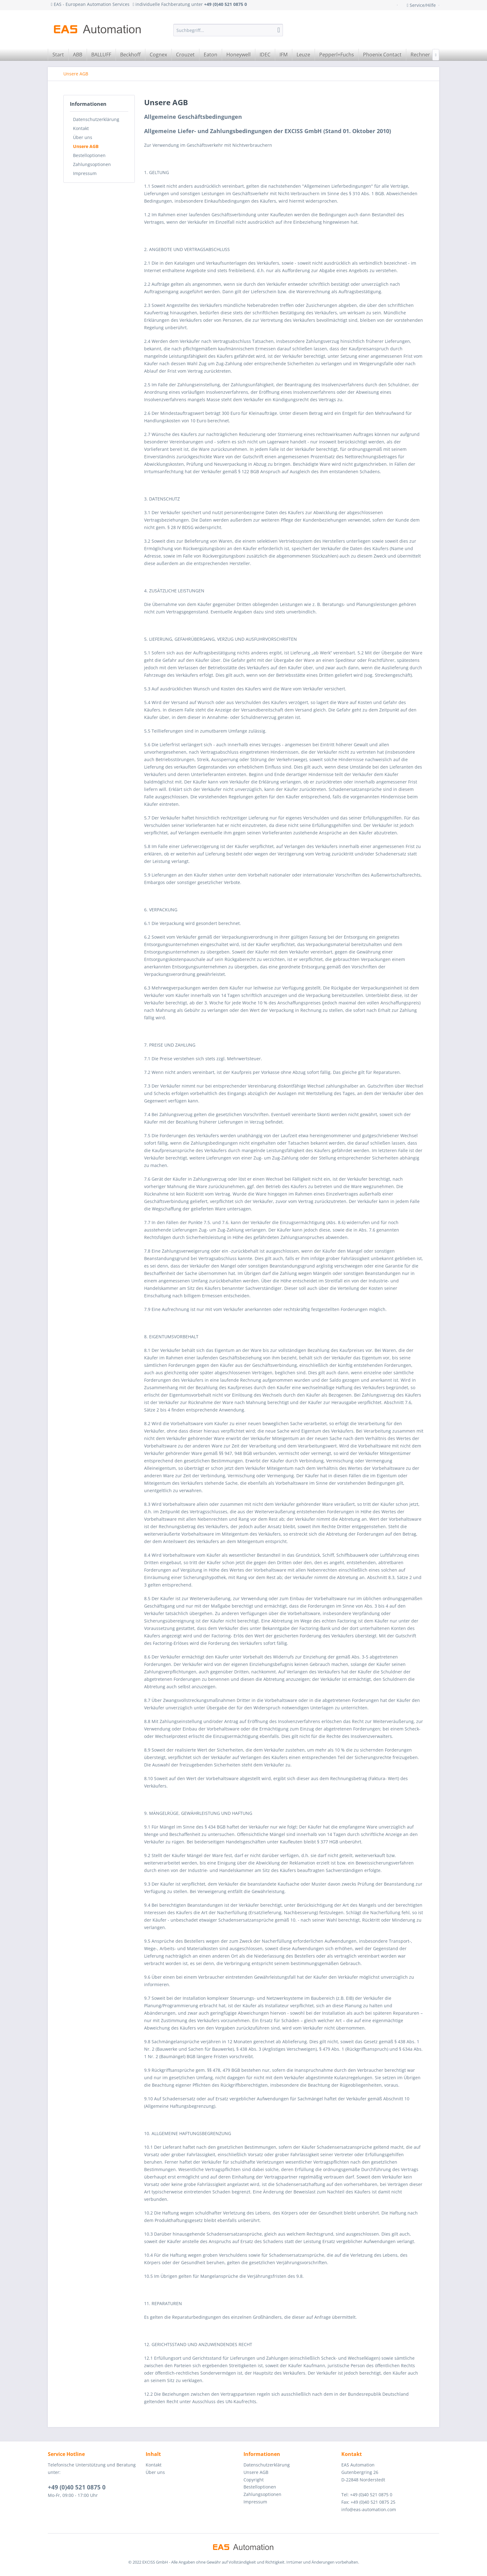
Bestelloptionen (89, 155)
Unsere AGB (85, 146)
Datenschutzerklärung (96, 119)
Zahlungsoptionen (92, 164)
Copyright (254, 2480)
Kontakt (81, 128)
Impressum (85, 173)
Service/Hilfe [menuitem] (422, 5)
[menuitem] (228, 30)
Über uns (82, 137)
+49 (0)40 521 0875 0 (77, 2487)
